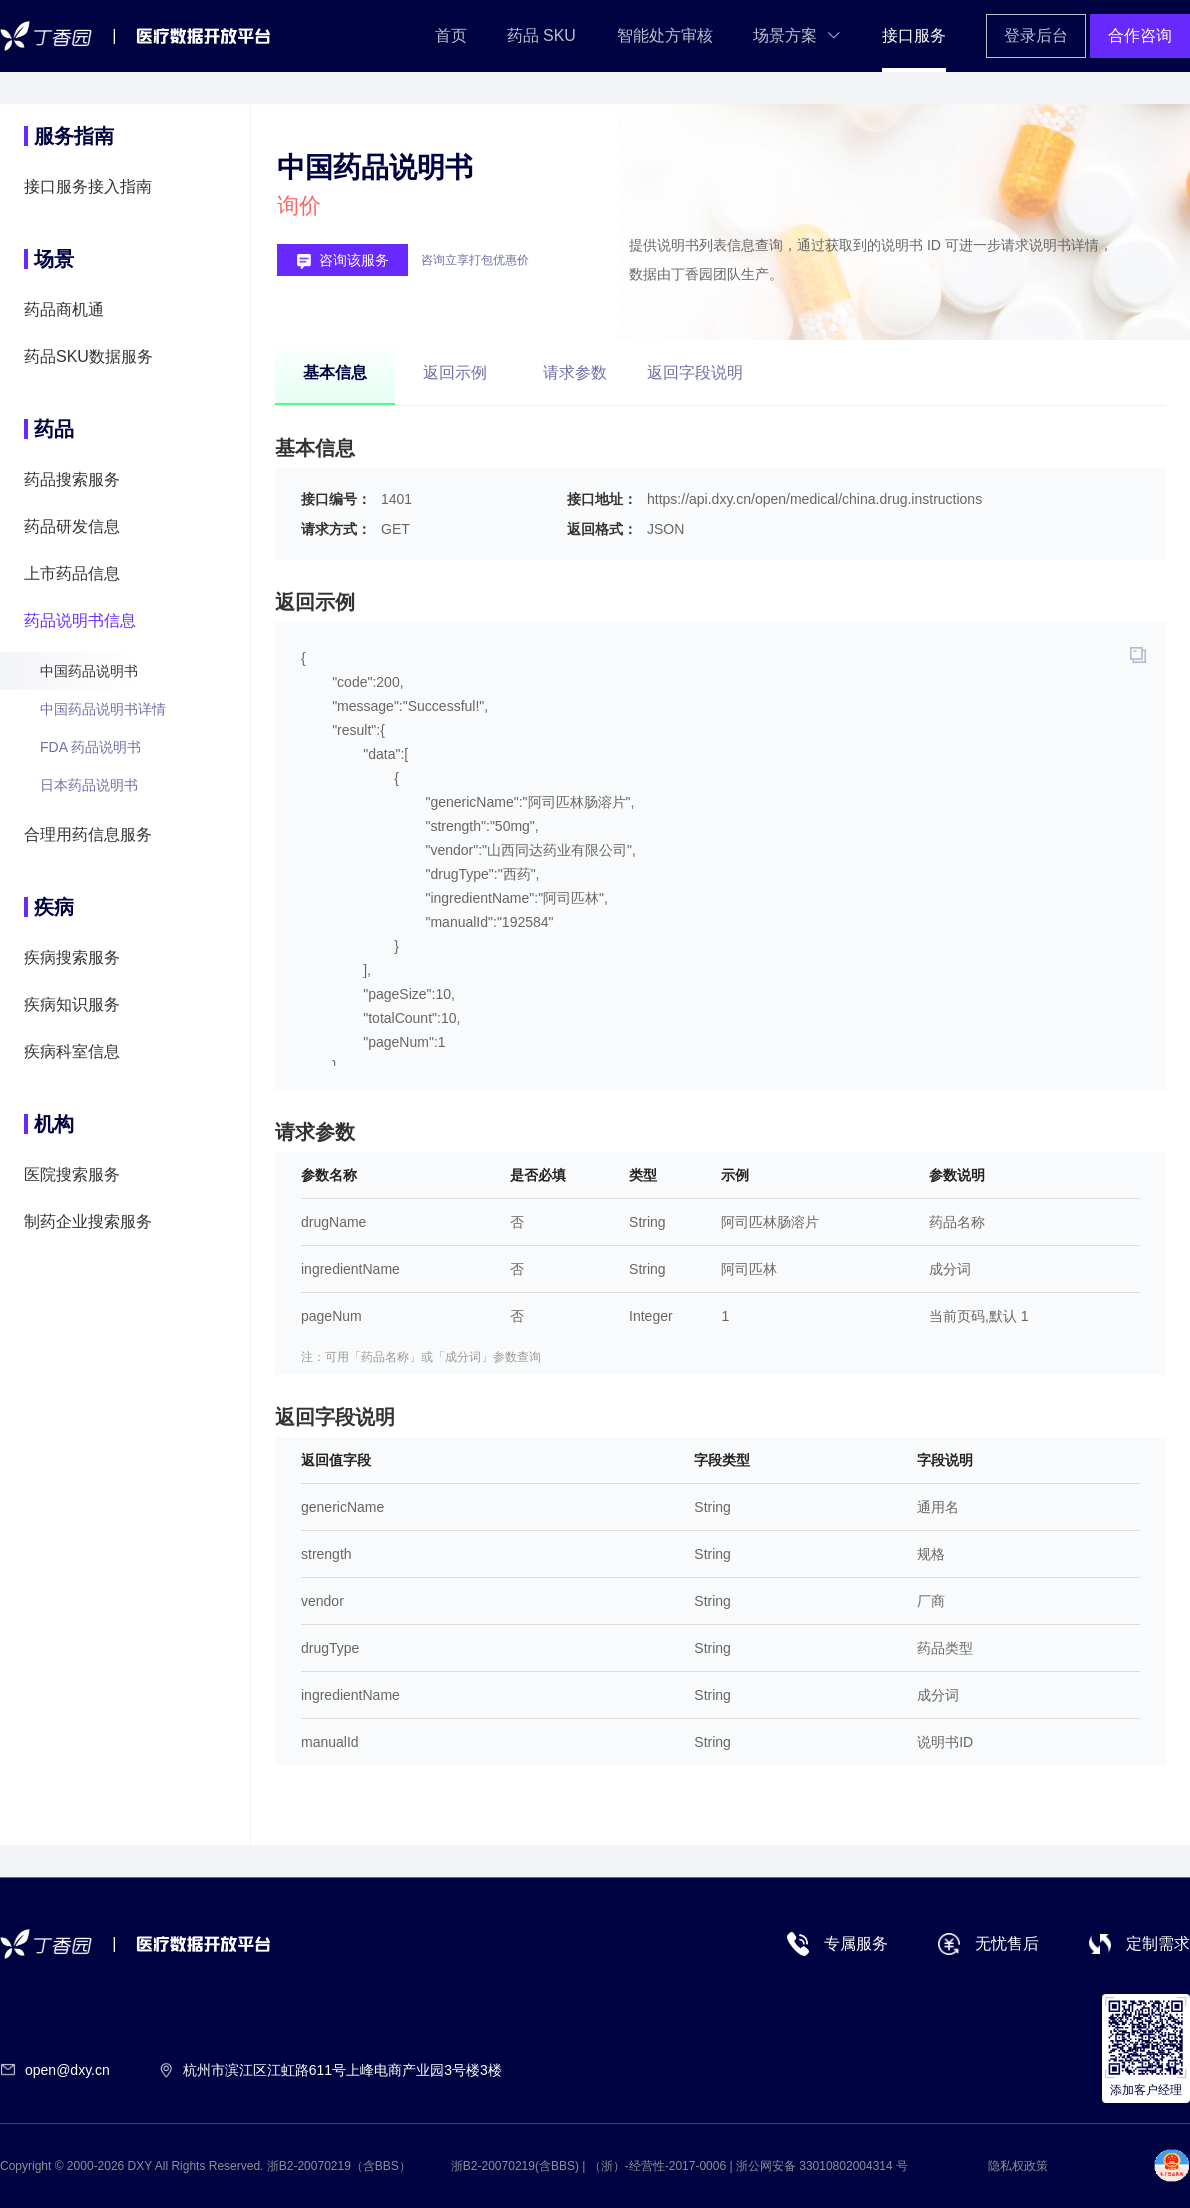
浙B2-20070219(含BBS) (515, 2166)
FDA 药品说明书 (90, 747)
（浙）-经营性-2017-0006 (657, 2166)
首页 (451, 35)
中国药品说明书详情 (103, 709)
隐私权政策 (1018, 2166)
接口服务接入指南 (88, 186)
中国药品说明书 (89, 671)
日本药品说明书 (89, 785)
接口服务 (914, 35)
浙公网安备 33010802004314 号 (822, 2166)
